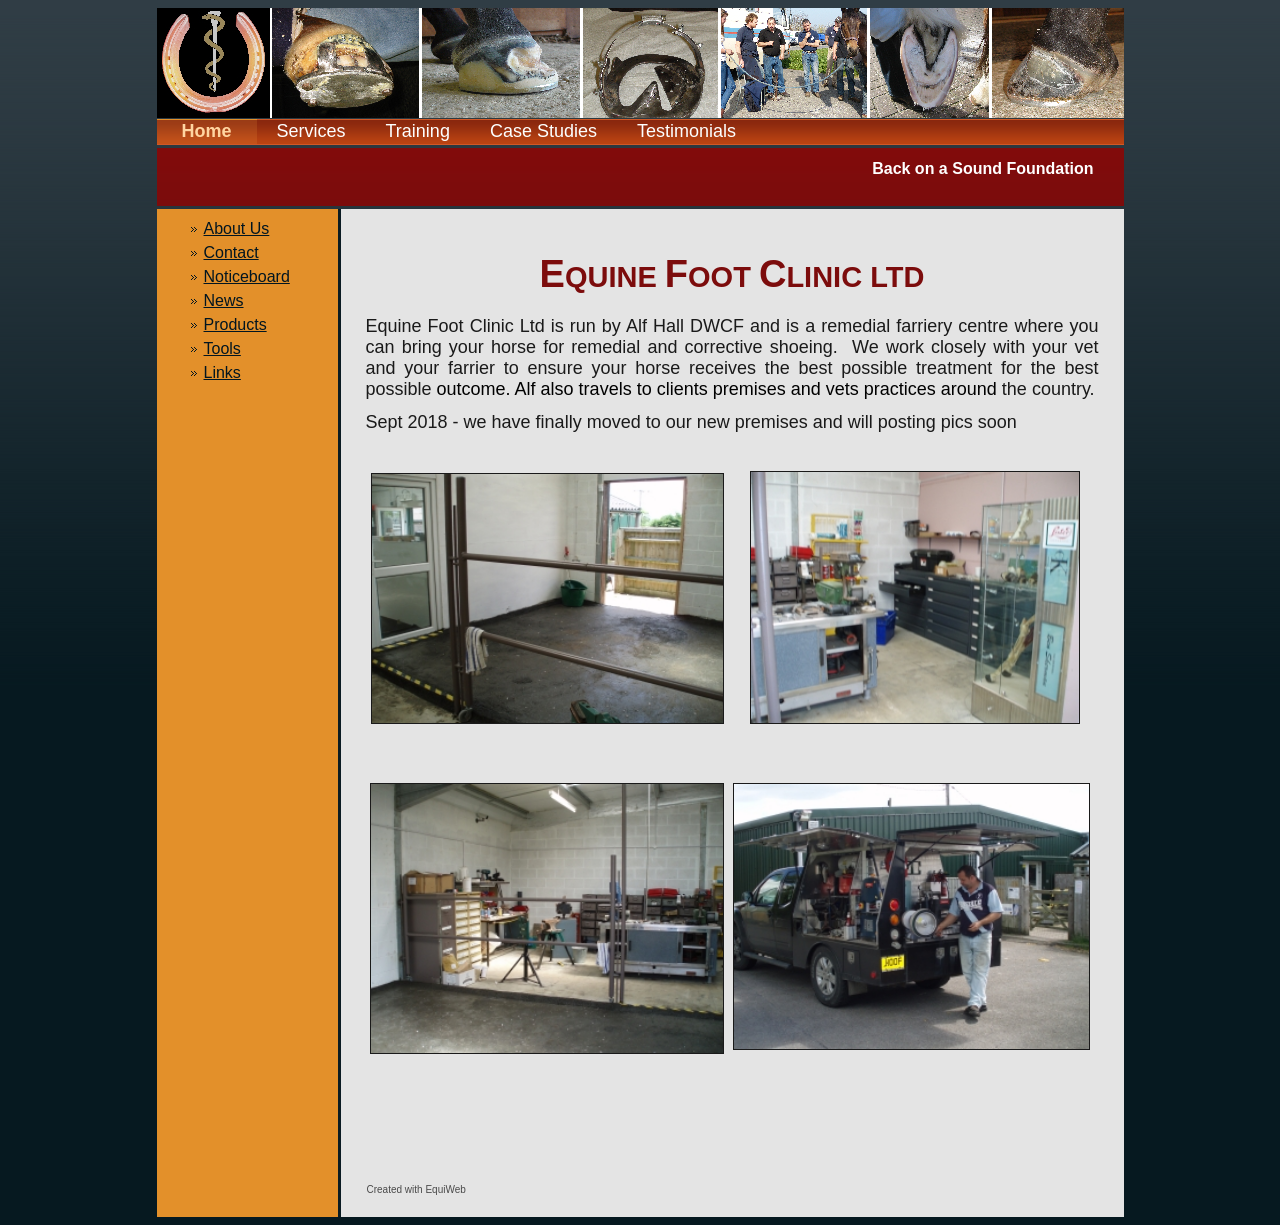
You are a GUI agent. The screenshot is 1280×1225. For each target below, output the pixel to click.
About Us (237, 228)
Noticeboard (247, 276)
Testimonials (686, 131)
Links (222, 372)
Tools (222, 348)
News (224, 300)
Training (418, 131)
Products (235, 324)
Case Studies (543, 131)
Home (206, 131)
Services (311, 131)
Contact (231, 252)
